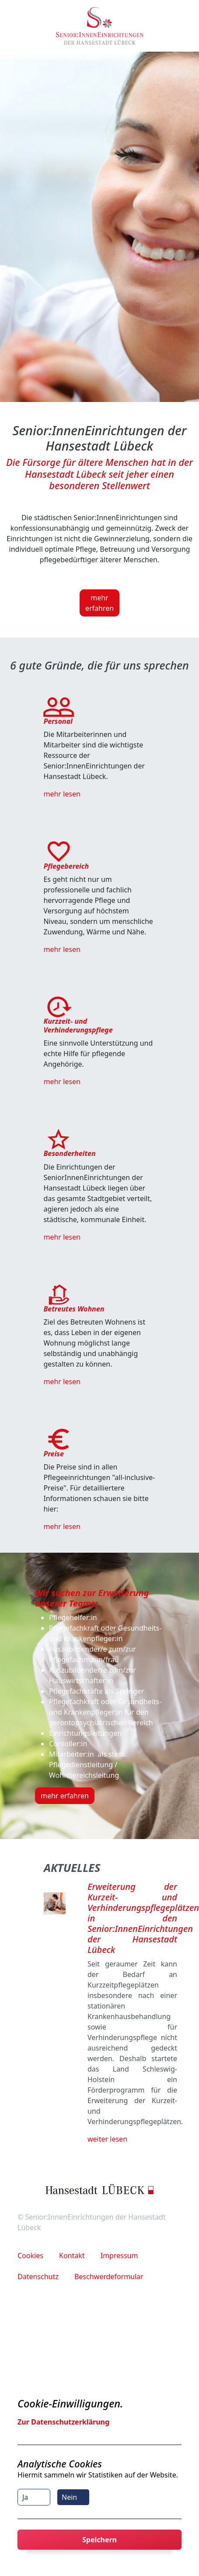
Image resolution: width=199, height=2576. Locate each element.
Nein (69, 2497)
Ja (25, 2497)
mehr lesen (61, 794)
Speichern (99, 2539)
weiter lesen (107, 2139)
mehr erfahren (99, 603)
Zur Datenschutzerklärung (63, 2422)
